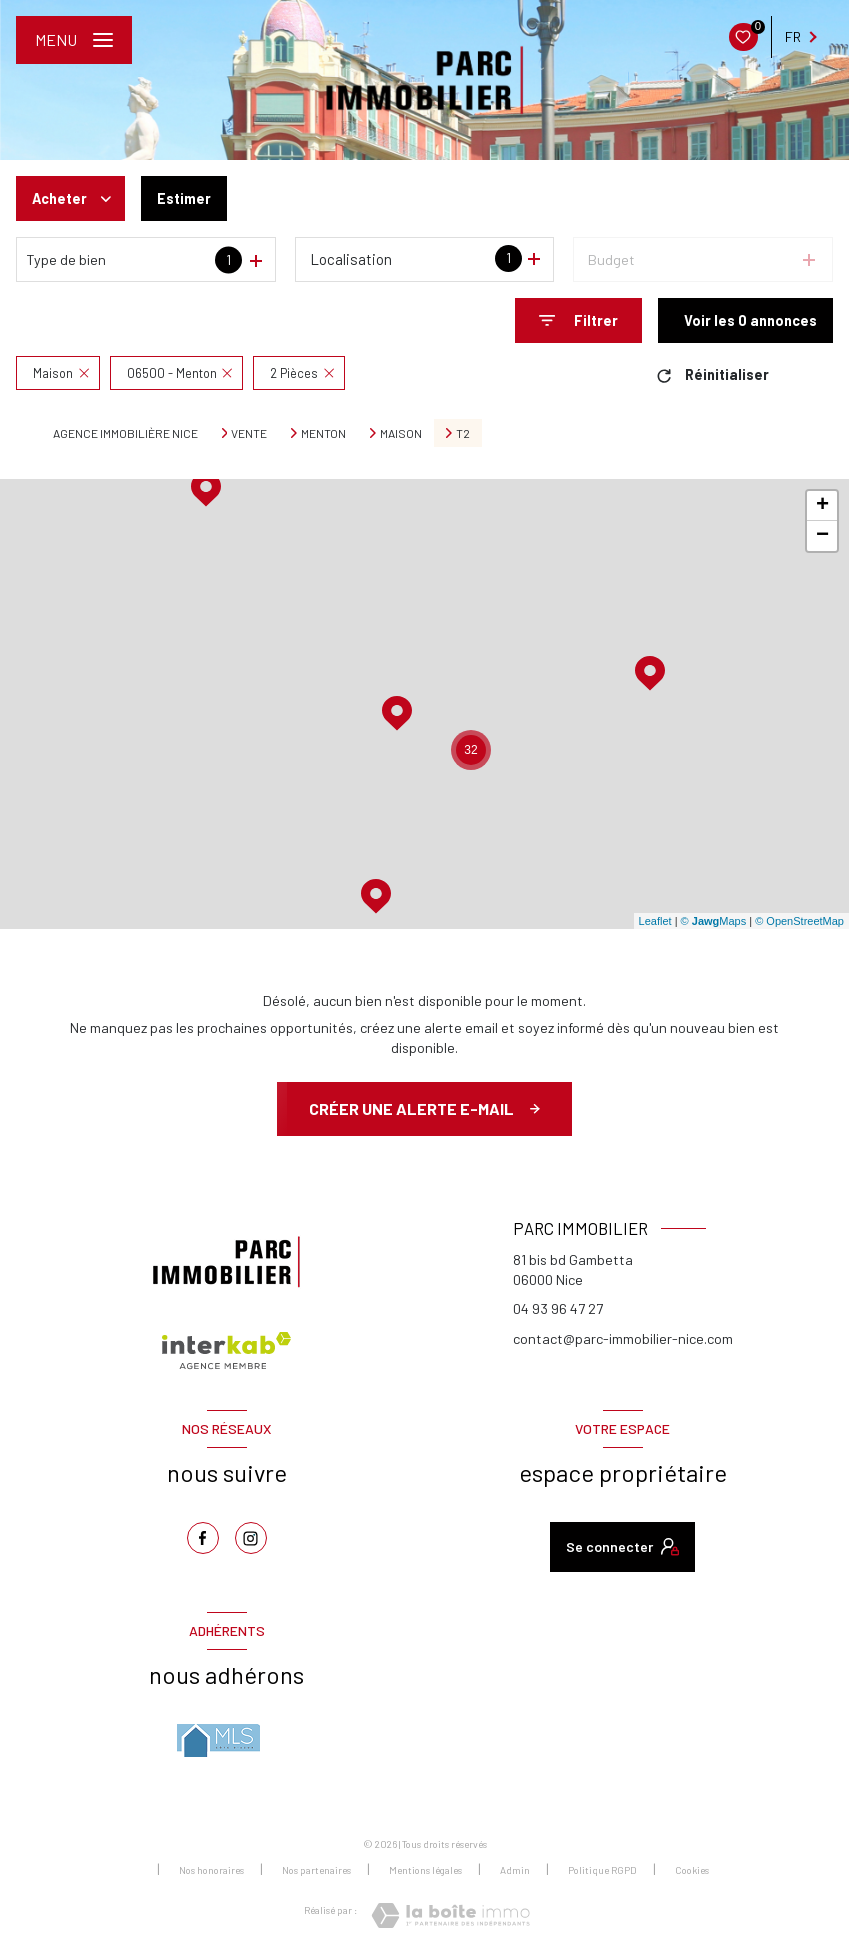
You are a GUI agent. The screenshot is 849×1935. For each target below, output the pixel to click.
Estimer (185, 198)
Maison (401, 433)
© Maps (714, 921)
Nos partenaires (316, 1870)
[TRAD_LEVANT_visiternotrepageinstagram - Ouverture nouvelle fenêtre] (251, 1538)
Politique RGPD (602, 1870)
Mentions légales (425, 1870)
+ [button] (822, 506)
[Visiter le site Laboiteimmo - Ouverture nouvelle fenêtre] (450, 1915)
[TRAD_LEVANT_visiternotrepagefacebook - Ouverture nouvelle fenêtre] (203, 1538)
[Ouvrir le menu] (74, 40)
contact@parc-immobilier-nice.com (623, 1338)
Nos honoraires (211, 1870)
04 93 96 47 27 (558, 1308)
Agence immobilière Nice (125, 433)
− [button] (822, 536)
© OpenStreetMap (799, 921)
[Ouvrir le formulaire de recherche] (578, 320)
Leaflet (655, 921)
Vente (249, 433)
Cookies (692, 1870)
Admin (515, 1870)
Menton (323, 433)
